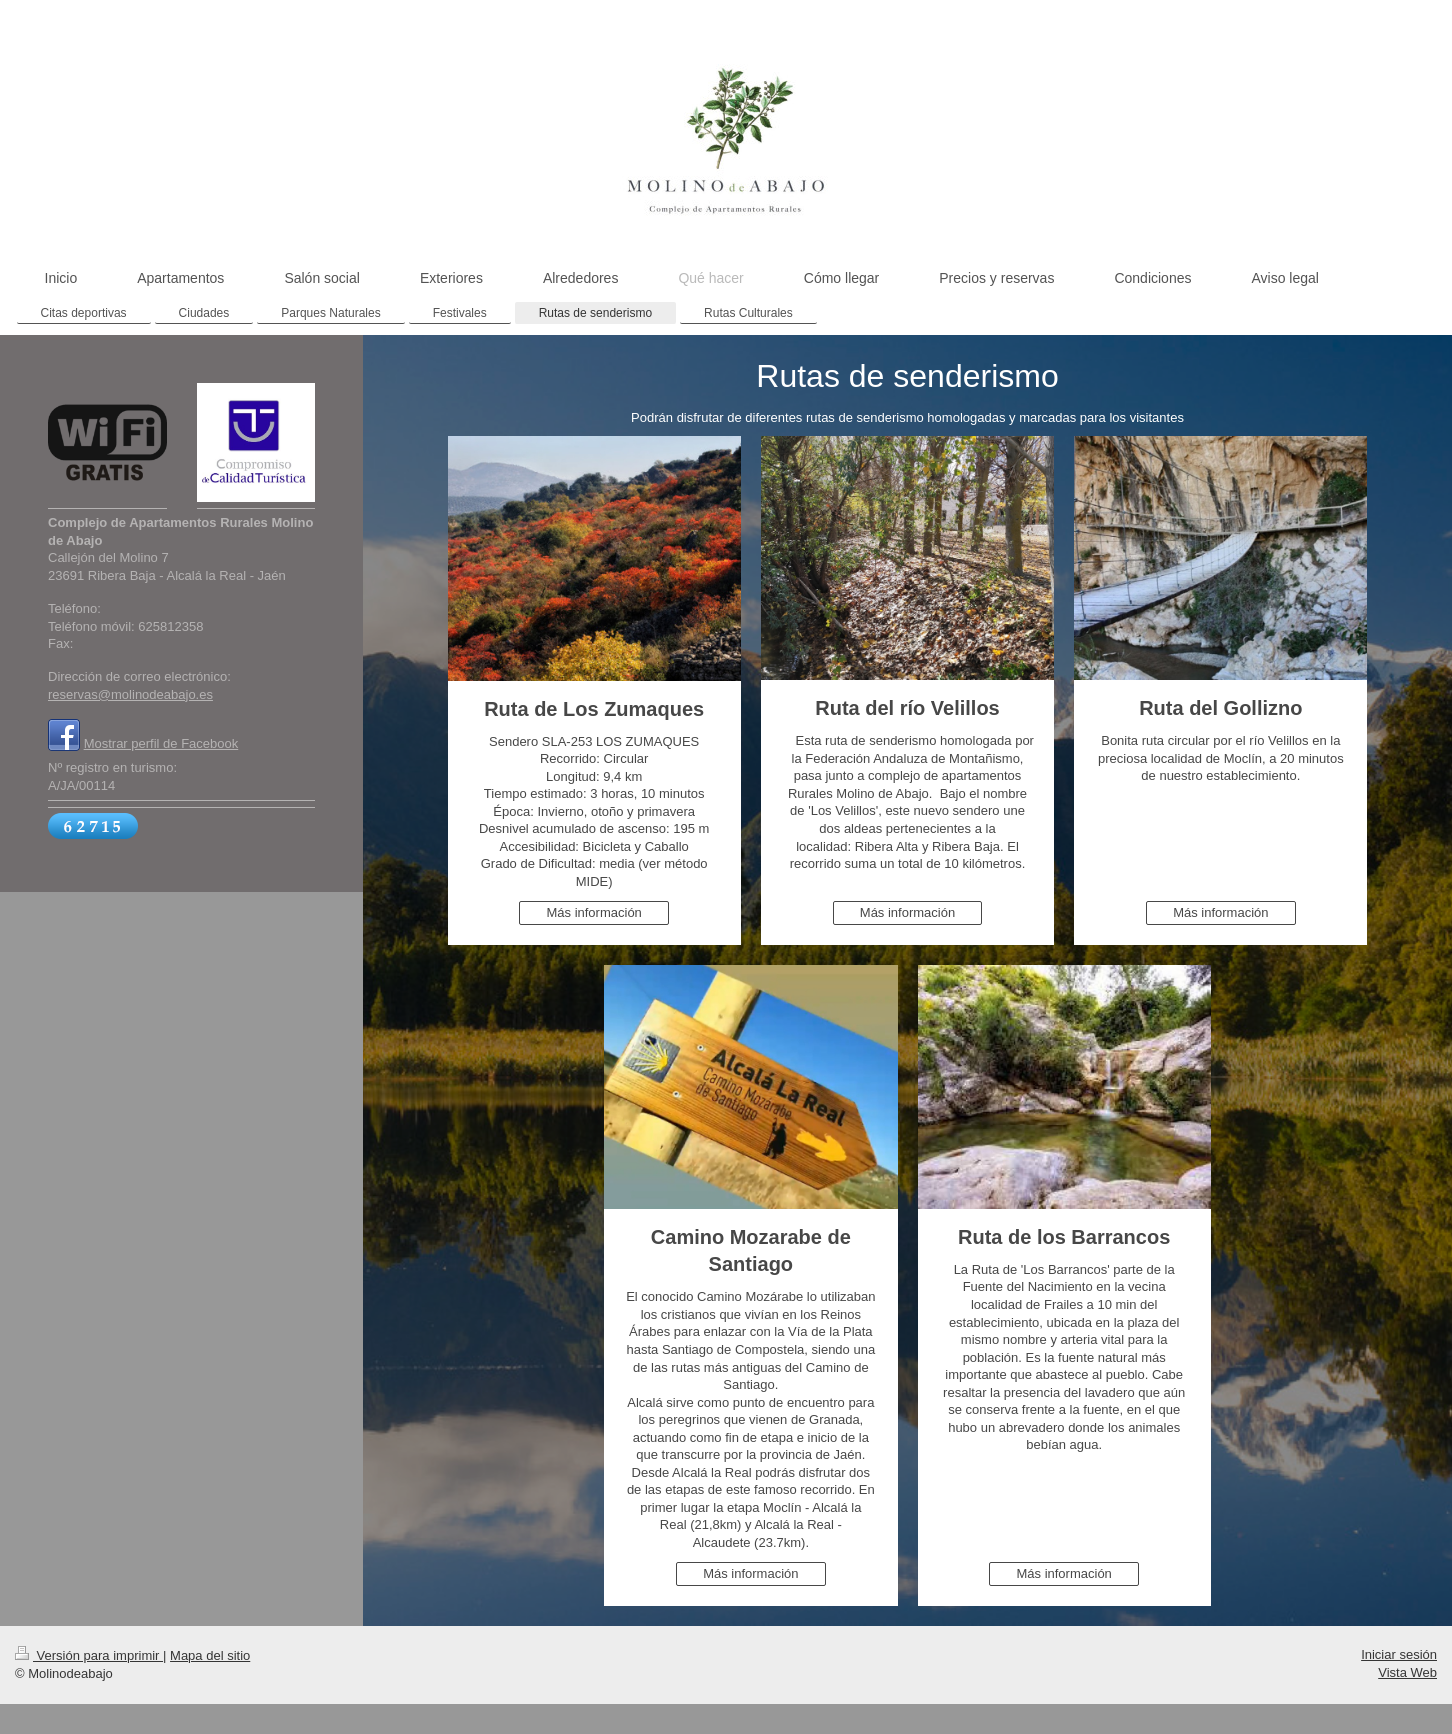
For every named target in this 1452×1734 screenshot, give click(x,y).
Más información (593, 912)
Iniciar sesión (1399, 1654)
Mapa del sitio (210, 1655)
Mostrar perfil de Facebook (161, 743)
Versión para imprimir (89, 1655)
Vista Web (1407, 1672)
